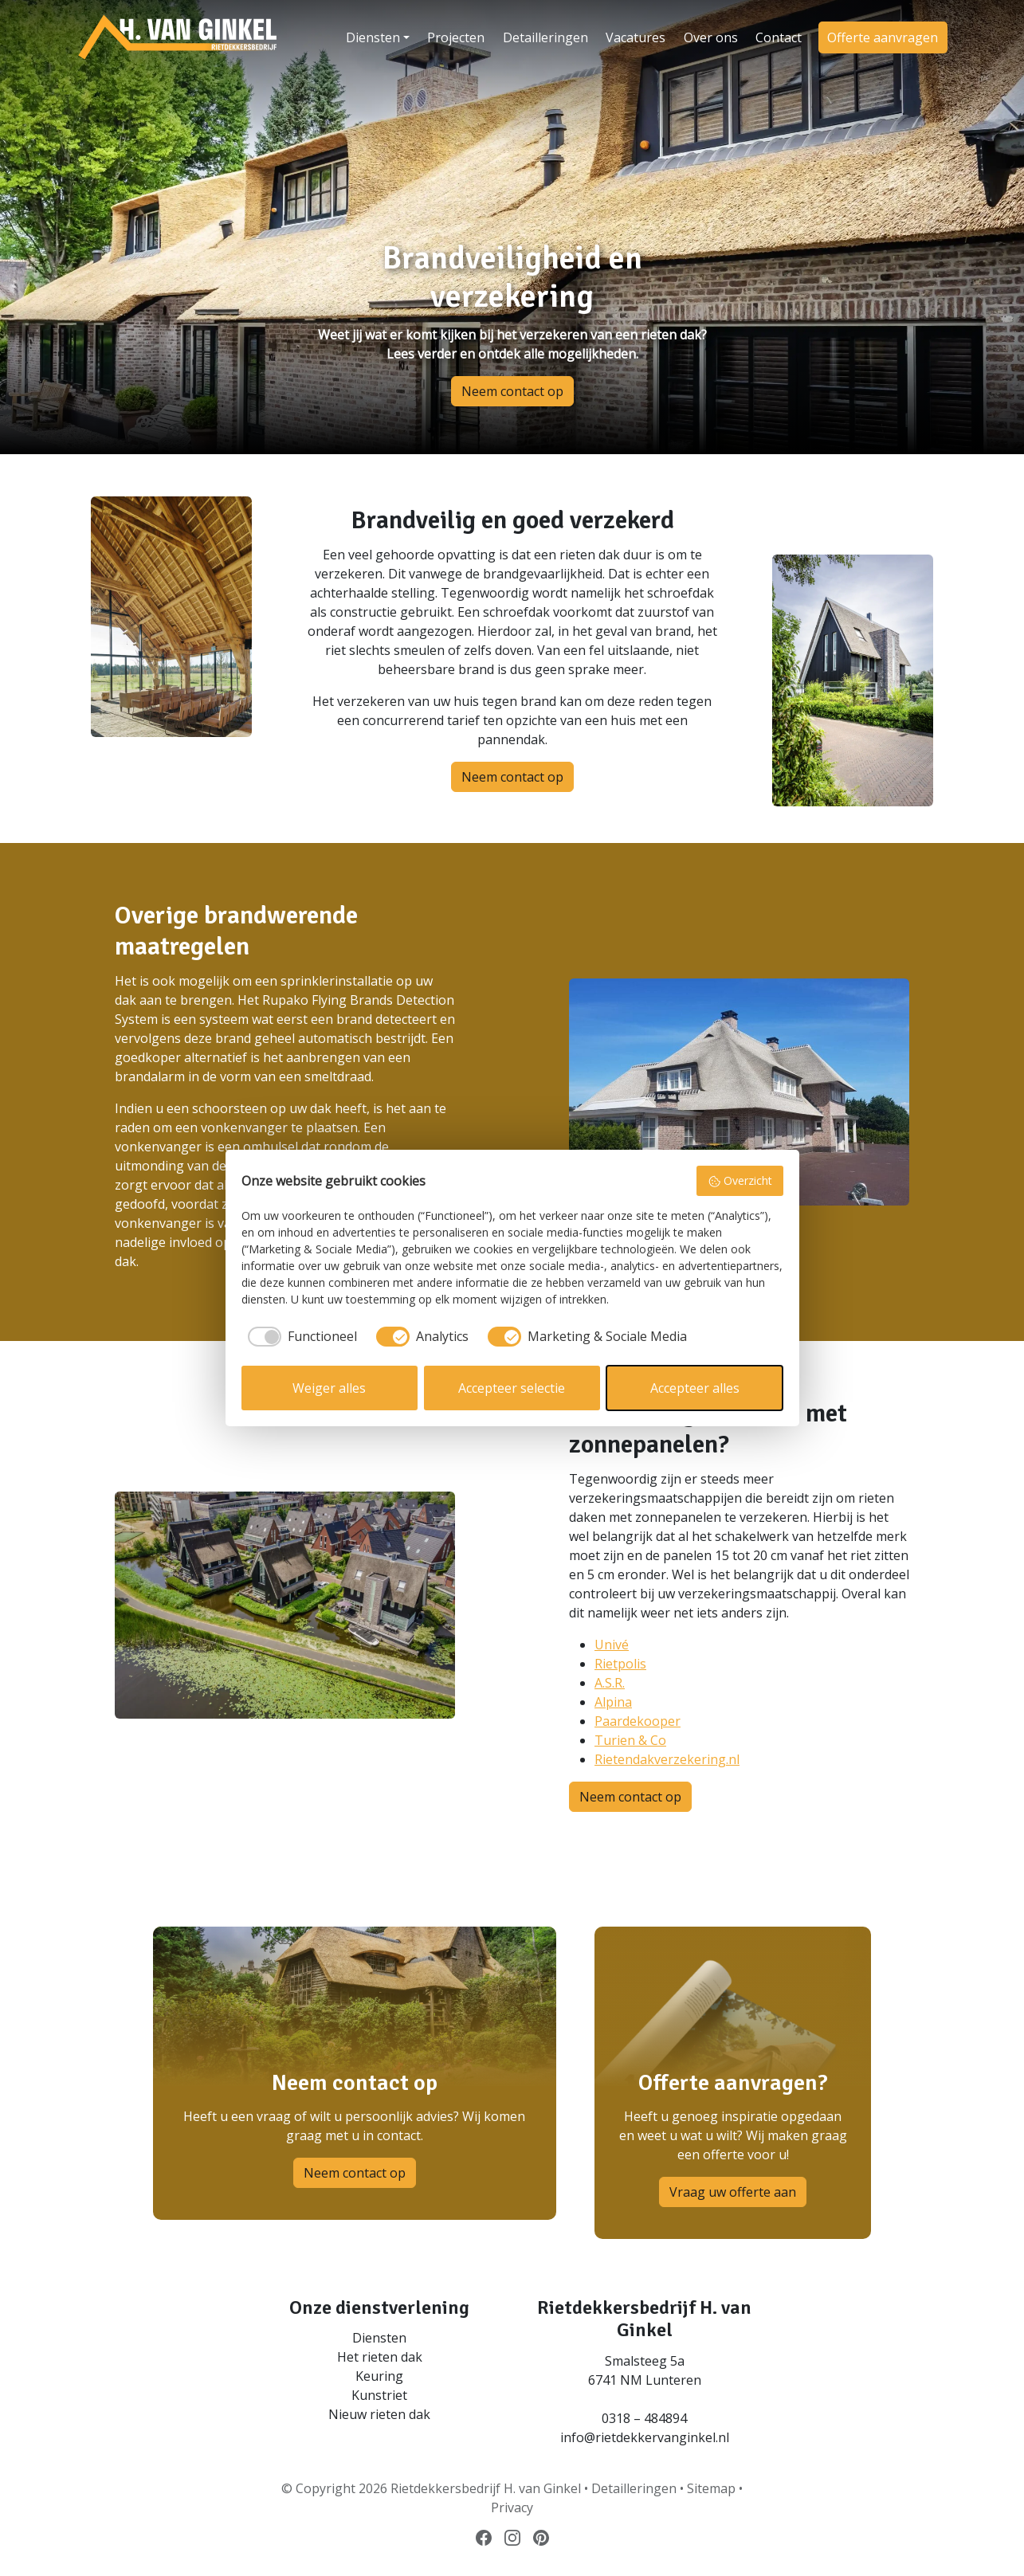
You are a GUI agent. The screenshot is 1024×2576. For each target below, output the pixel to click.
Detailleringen (545, 37)
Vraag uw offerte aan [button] (732, 2192)
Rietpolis (620, 1663)
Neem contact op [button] (512, 391)
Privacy (512, 2507)
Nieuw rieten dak (379, 2414)
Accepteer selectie (511, 1388)
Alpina (613, 1702)
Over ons (711, 37)
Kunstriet (379, 2395)
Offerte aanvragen (882, 37)
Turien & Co (630, 1740)
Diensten (373, 37)
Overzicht (740, 1180)
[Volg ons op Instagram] (512, 2537)
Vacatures (635, 37)
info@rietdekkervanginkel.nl (644, 2437)
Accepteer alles (695, 1388)
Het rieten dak (379, 2357)
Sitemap (711, 2488)
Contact (778, 37)
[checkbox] (299, 1336)
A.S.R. (609, 1683)
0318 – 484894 (644, 2418)
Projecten (456, 37)
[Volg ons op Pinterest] (541, 2537)
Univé (611, 1644)
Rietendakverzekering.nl (667, 1759)
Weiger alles (329, 1388)
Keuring (379, 2376)
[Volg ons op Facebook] (483, 2537)
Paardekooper (637, 1721)
